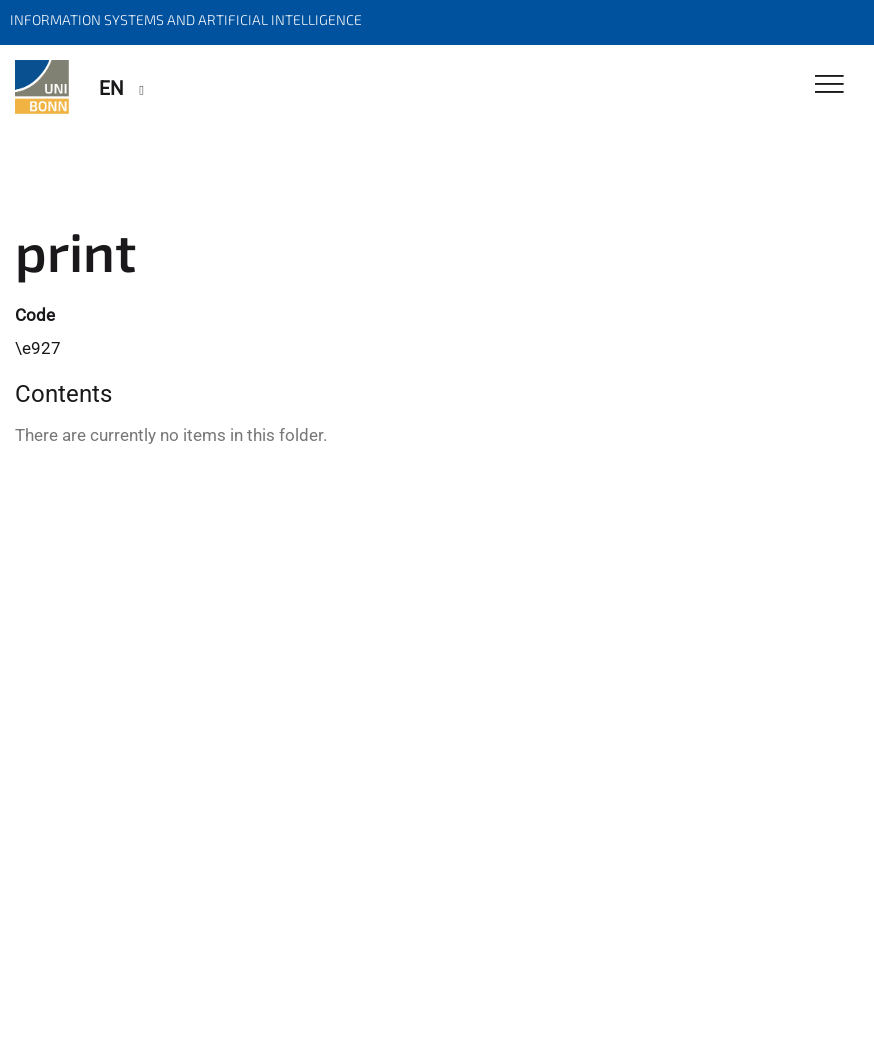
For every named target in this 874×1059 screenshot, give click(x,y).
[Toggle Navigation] (829, 85)
